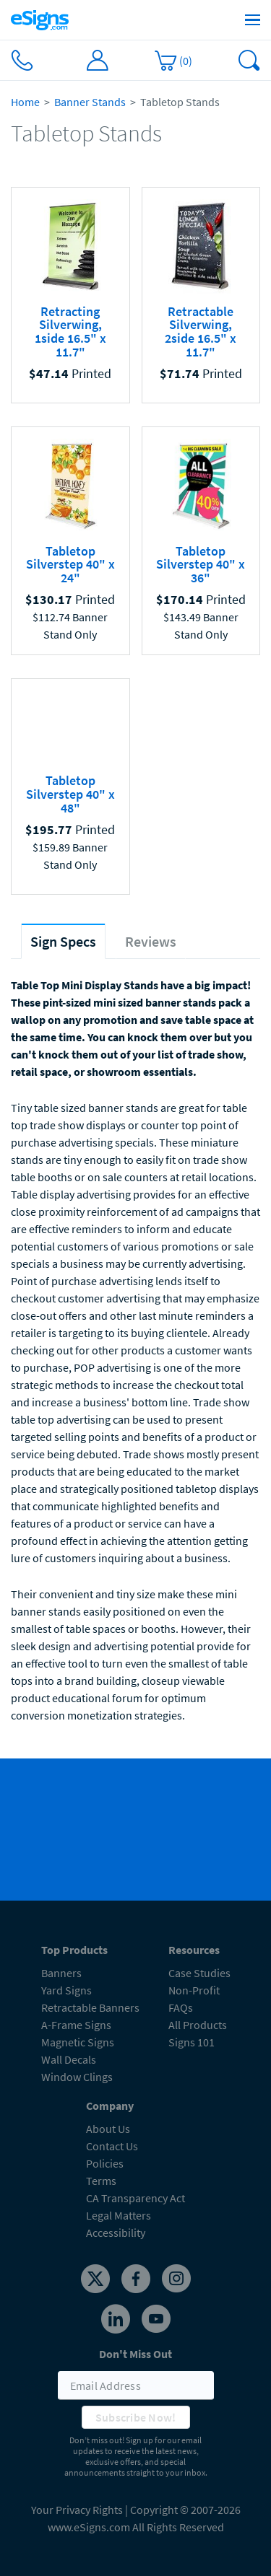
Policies (105, 2163)
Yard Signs (66, 1990)
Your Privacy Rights (77, 2509)
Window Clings (77, 2076)
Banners (61, 1973)
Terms (101, 2180)
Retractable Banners (90, 2007)
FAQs (180, 2007)
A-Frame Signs (76, 2025)
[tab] (63, 941)
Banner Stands (90, 102)
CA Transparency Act (135, 2198)
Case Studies (199, 1973)
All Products (197, 2025)
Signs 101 (191, 2042)
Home (25, 102)
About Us (108, 2128)
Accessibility (115, 2232)
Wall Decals (68, 2059)
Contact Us (112, 2146)
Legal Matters (118, 2215)
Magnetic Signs (77, 2042)
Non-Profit (194, 1990)
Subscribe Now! (135, 2417)
